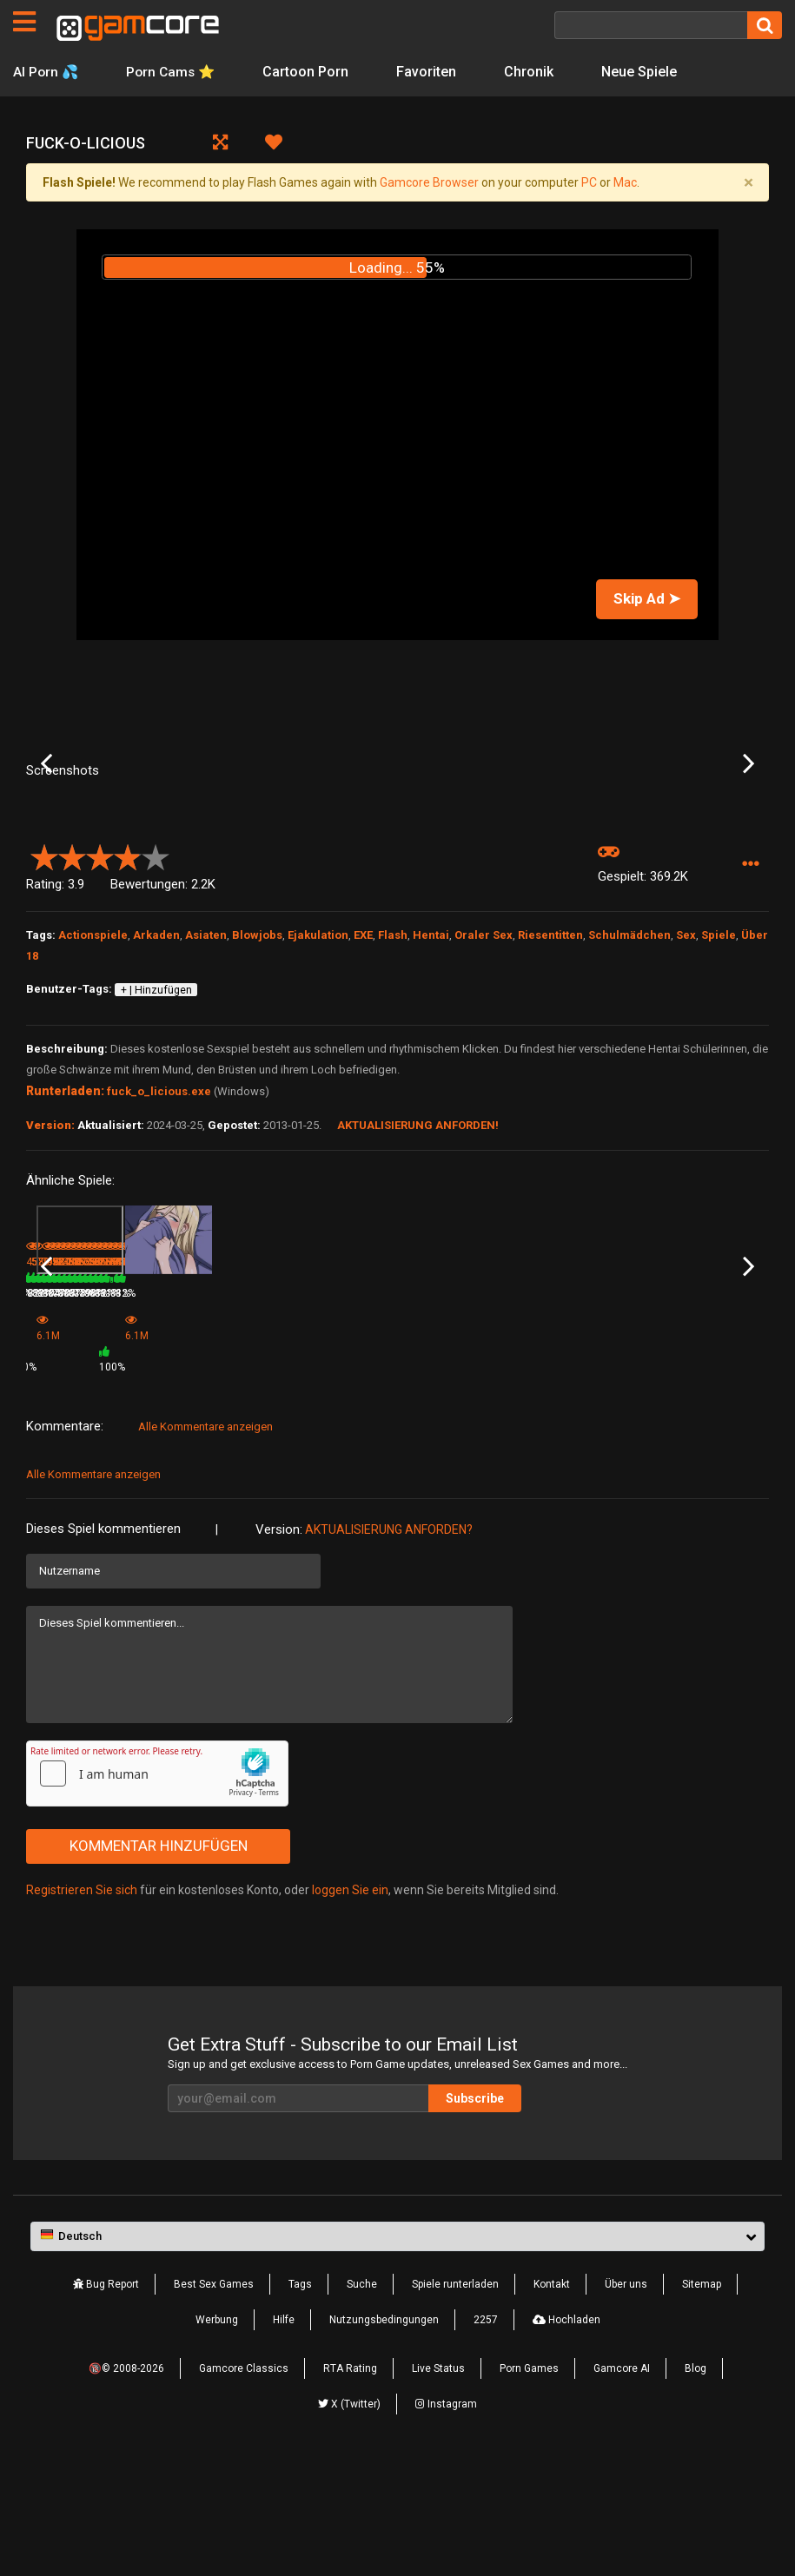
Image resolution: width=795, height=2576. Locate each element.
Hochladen (566, 2433)
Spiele (718, 1068)
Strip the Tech (557, 1450)
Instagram (446, 2517)
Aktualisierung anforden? (389, 1641)
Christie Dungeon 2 (447, 1450)
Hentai (431, 1068)
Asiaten (206, 1068)
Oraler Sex (483, 1068)
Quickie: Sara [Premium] (707, 1450)
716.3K (427, 1474)
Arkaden (156, 1068)
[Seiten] (24, 22)
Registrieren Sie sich (81, 2002)
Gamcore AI (621, 2481)
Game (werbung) (314, 1456)
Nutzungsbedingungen (384, 2433)
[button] (750, 998)
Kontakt (551, 2397)
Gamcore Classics (243, 2481)
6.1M (296, 1479)
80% (128, 1474)
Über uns (626, 2397)
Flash (392, 1068)
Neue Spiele (644, 71)
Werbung (216, 2433)
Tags (300, 2397)
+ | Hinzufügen (156, 1124)
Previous (46, 830)
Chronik (534, 71)
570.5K (177, 1474)
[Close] (748, 182)
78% (502, 1474)
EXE (363, 1068)
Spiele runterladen (455, 2397)
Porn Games (529, 2481)
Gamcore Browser (429, 182)
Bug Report (106, 2397)
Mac (625, 182)
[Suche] (650, 25)
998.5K (551, 1474)
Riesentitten (550, 1068)
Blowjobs (257, 1068)
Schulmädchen (629, 1068)
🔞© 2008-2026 (126, 2481)
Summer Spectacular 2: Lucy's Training (82, 1451)
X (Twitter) (349, 2517)
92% (627, 1474)
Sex (686, 1068)
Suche (362, 2397)
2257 (486, 2433)
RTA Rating (350, 2481)
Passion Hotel (184, 1450)
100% (374, 1479)
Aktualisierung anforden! (418, 1258)
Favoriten (431, 71)
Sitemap (701, 2397)
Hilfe (284, 2433)
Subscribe (475, 2211)
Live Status (438, 2481)
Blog (695, 2481)
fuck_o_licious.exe (159, 1225)
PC (589, 182)
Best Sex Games (214, 2397)
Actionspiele (93, 1068)
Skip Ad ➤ (646, 598)
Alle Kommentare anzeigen (205, 1538)
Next (748, 830)
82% (252, 1474)
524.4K (676, 1474)
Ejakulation (318, 1068)
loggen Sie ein (350, 2002)
